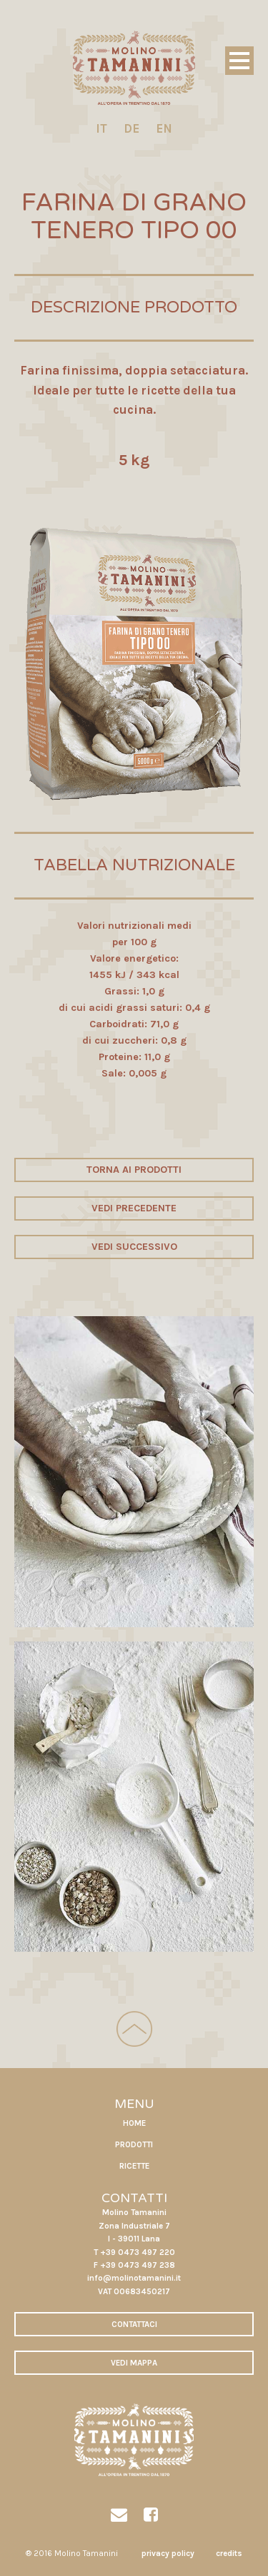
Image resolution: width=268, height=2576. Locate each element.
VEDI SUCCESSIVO (134, 1247)
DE (131, 128)
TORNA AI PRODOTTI (134, 1170)
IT (101, 128)
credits (229, 2553)
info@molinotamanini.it (134, 2278)
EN (164, 128)
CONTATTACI (134, 2324)
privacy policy (168, 2553)
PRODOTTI (134, 2144)
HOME (134, 2123)
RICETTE (134, 2166)
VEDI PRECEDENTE (134, 1208)
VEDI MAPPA (134, 2363)
